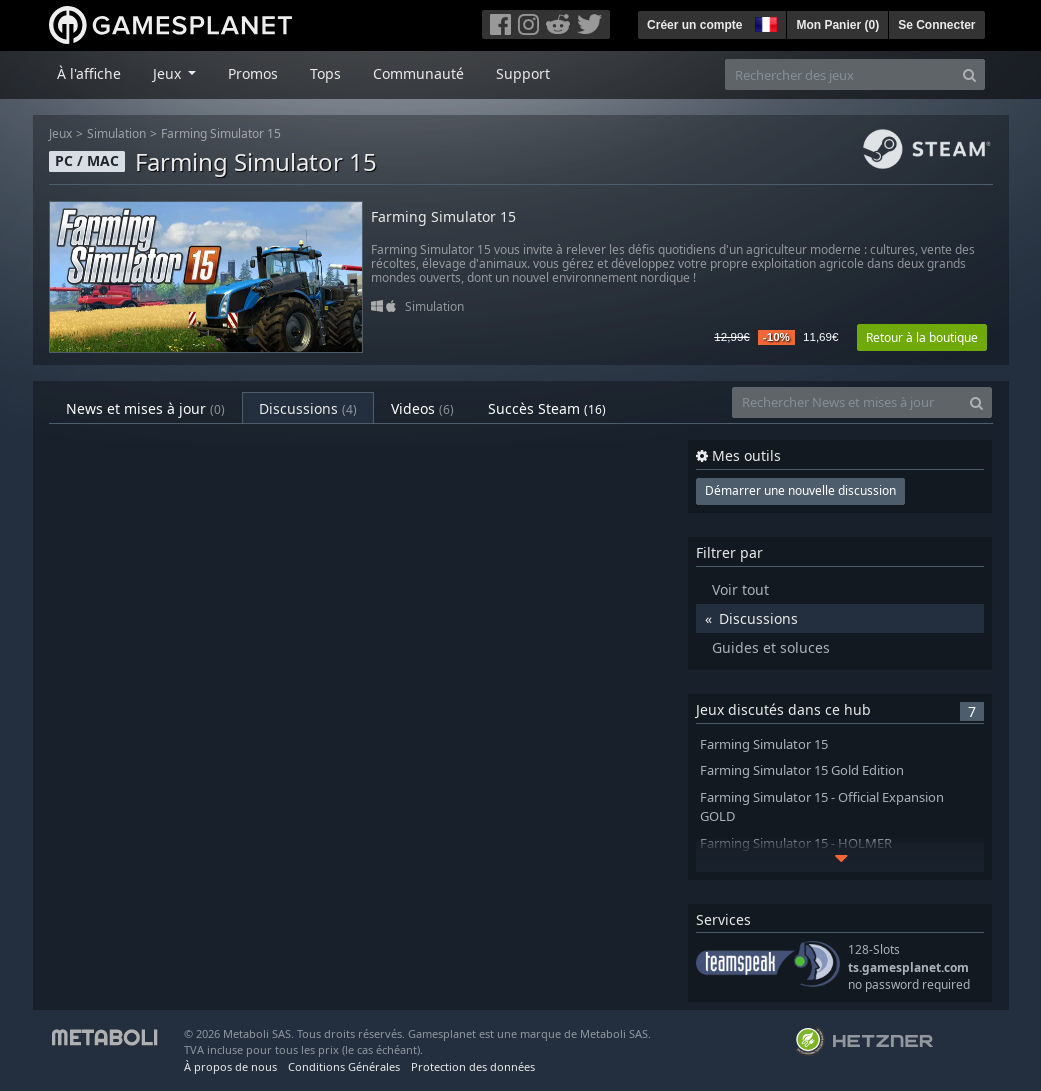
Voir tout (740, 589)
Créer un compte (694, 25)
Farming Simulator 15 (221, 133)
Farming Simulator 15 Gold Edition (802, 770)
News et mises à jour (145, 408)
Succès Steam (547, 408)
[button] (764, 22)
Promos (253, 73)
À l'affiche (89, 73)
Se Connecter (936, 25)
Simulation (116, 133)
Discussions (308, 408)
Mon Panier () (837, 25)
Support (523, 73)
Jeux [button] (169, 73)
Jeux (60, 133)
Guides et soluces (771, 647)
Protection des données (473, 1066)
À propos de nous (230, 1066)
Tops (325, 73)
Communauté (418, 73)
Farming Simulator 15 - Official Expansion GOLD (822, 807)
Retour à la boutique (922, 337)
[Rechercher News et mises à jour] (847, 402)
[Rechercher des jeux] (840, 74)
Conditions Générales (344, 1066)
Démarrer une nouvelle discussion (800, 490)
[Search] (969, 74)
